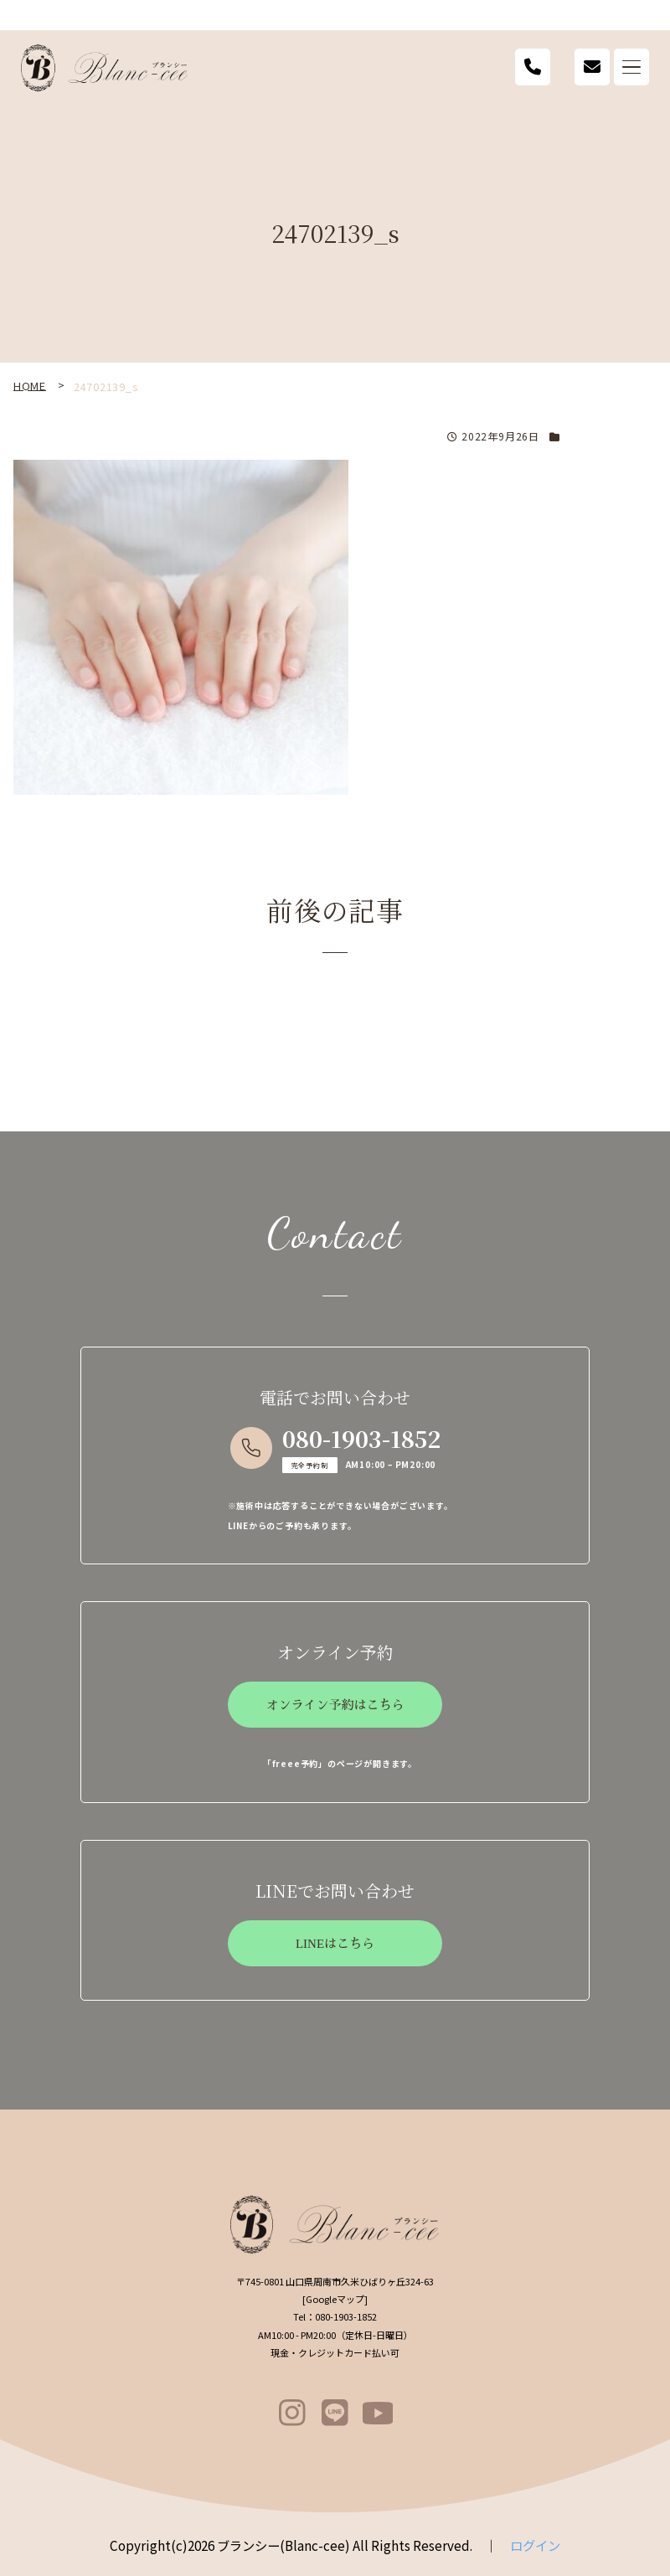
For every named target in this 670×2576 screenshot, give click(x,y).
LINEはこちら (335, 1943)
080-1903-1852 (361, 1438)
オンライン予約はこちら (334, 1705)
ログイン (535, 2545)
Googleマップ (335, 2299)
